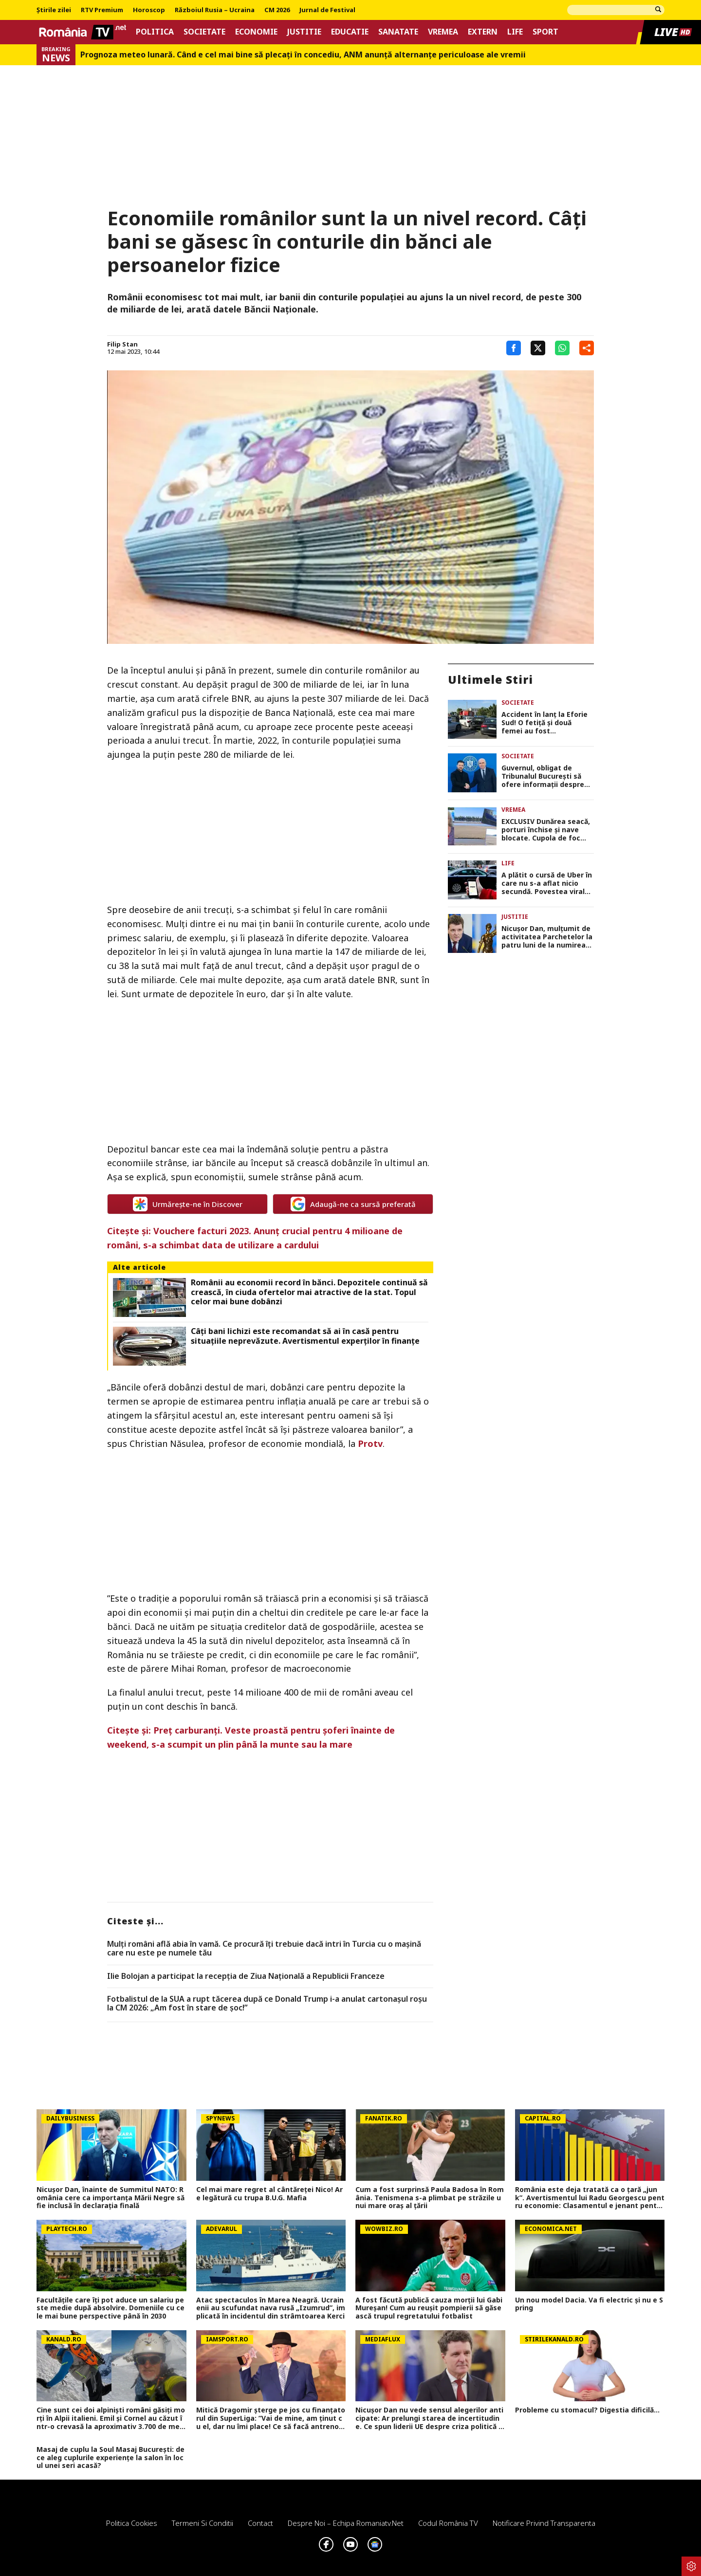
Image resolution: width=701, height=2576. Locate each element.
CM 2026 (277, 10)
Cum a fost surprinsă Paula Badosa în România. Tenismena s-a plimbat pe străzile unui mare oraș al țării (429, 2198)
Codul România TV (448, 2523)
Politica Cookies (131, 2523)
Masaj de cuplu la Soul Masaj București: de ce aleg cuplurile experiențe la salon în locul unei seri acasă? (110, 2458)
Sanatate (398, 32)
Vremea (443, 32)
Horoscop (149, 10)
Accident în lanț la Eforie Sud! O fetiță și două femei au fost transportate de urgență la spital (544, 723)
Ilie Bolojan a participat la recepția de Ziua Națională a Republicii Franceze (246, 1976)
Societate (204, 32)
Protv (370, 1443)
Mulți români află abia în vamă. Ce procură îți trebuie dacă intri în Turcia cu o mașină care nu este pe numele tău (264, 1948)
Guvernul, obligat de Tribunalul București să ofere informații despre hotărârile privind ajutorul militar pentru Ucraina (546, 776)
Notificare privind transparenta (544, 2523)
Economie (256, 32)
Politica (155, 32)
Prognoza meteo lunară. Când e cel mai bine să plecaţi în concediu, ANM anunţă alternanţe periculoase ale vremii (303, 54)
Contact (260, 2523)
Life (515, 32)
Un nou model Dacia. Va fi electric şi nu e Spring (589, 2304)
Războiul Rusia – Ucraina (215, 10)
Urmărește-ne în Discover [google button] (187, 1204)
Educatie (350, 32)
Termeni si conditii (202, 2523)
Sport (545, 32)
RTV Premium (102, 10)
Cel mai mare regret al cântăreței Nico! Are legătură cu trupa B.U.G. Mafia (269, 2194)
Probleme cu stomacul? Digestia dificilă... (587, 2410)
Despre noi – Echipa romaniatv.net (346, 2523)
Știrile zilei (54, 10)
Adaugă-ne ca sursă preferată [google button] (353, 1204)
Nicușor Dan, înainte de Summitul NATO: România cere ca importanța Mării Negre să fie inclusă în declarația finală (110, 2198)
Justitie (304, 32)
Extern (483, 32)
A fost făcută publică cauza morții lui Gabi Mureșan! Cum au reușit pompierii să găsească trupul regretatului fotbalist (428, 2308)
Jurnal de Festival (327, 10)
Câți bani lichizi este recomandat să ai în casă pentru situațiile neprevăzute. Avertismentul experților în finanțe (305, 1336)
